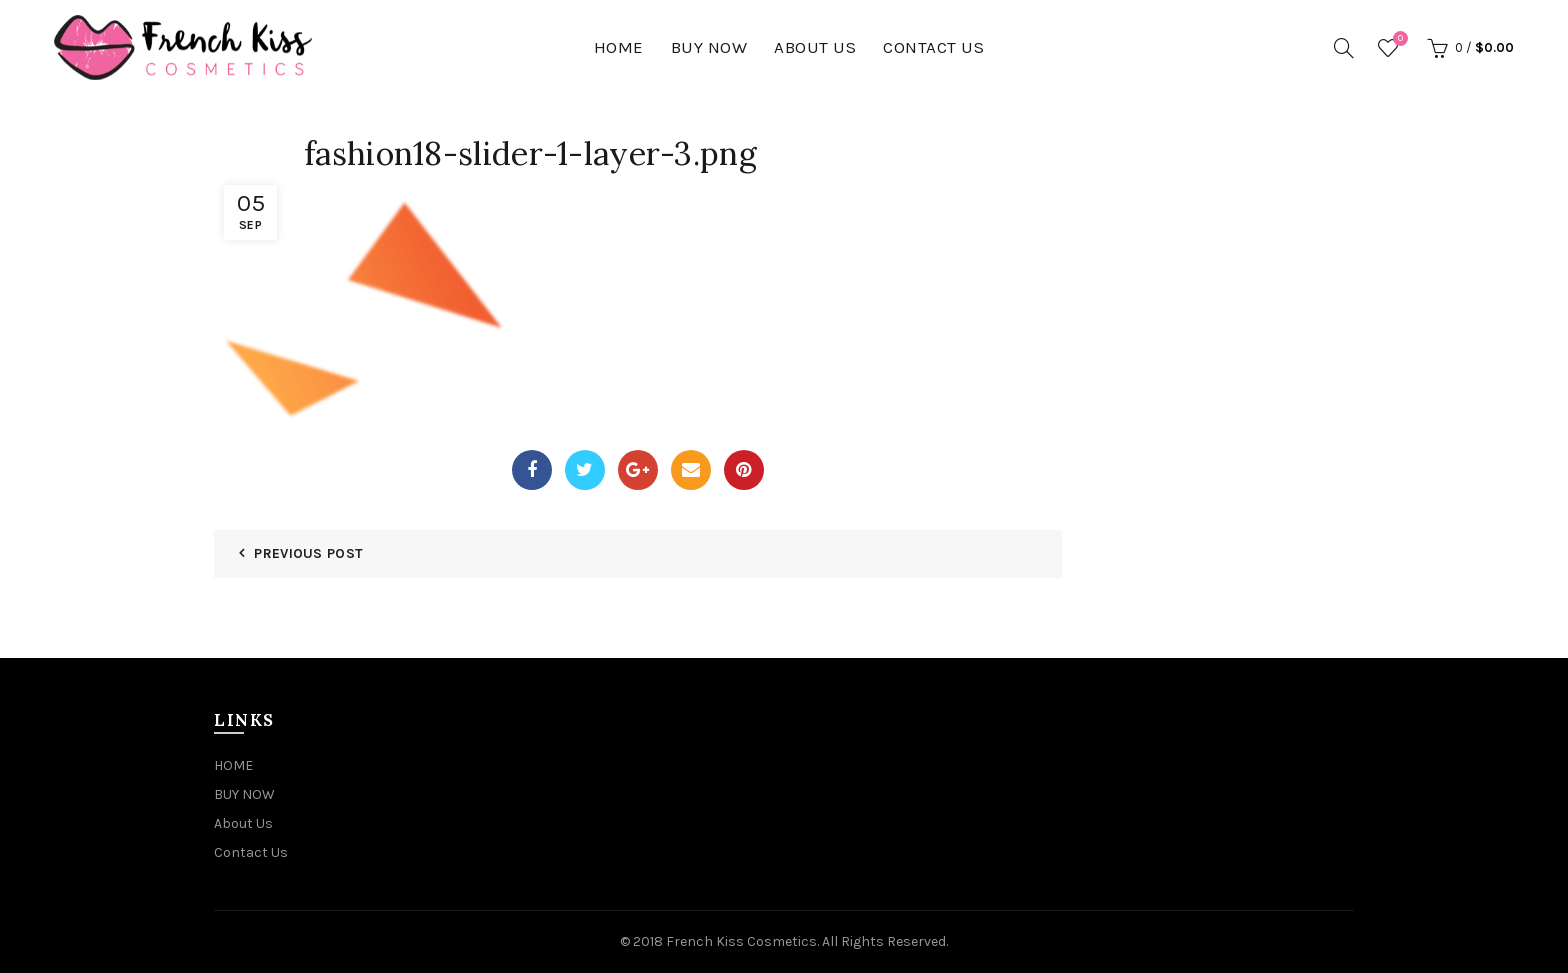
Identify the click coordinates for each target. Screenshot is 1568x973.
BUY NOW (709, 47)
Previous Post (308, 553)
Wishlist (1398, 39)
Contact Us (933, 47)
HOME (619, 47)
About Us (815, 47)
